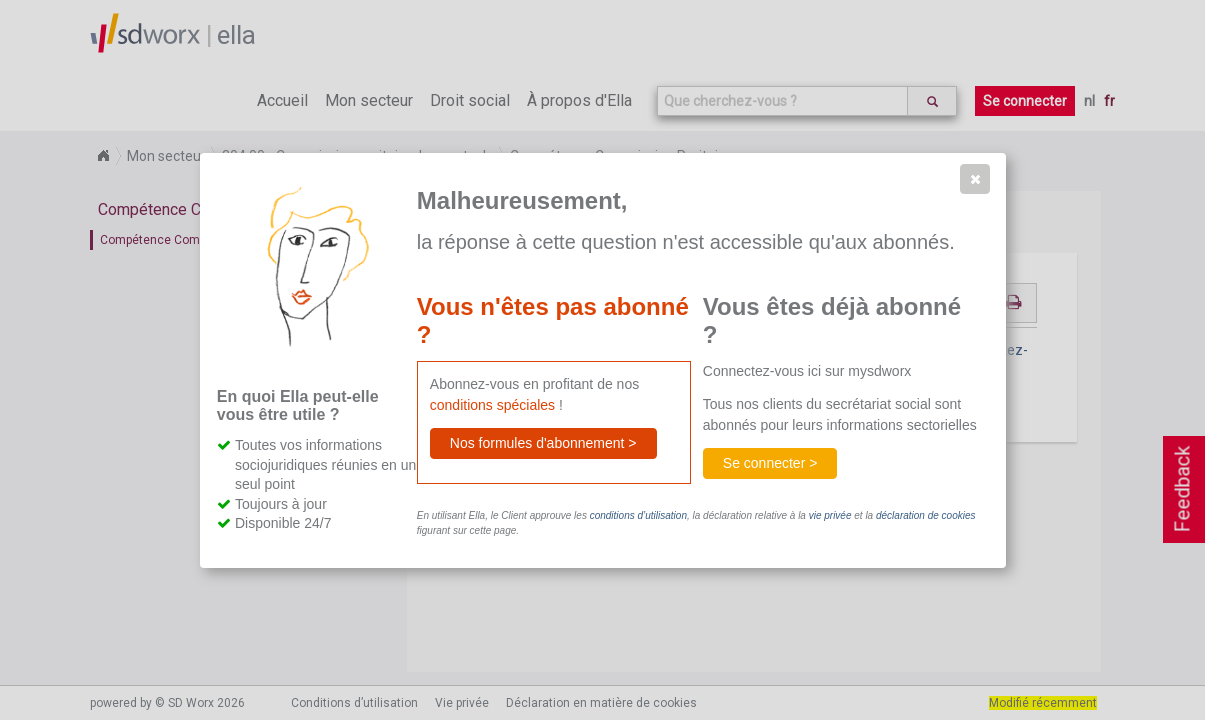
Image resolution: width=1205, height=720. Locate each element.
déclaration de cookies (926, 515)
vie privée (830, 515)
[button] (975, 179)
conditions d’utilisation (638, 515)
